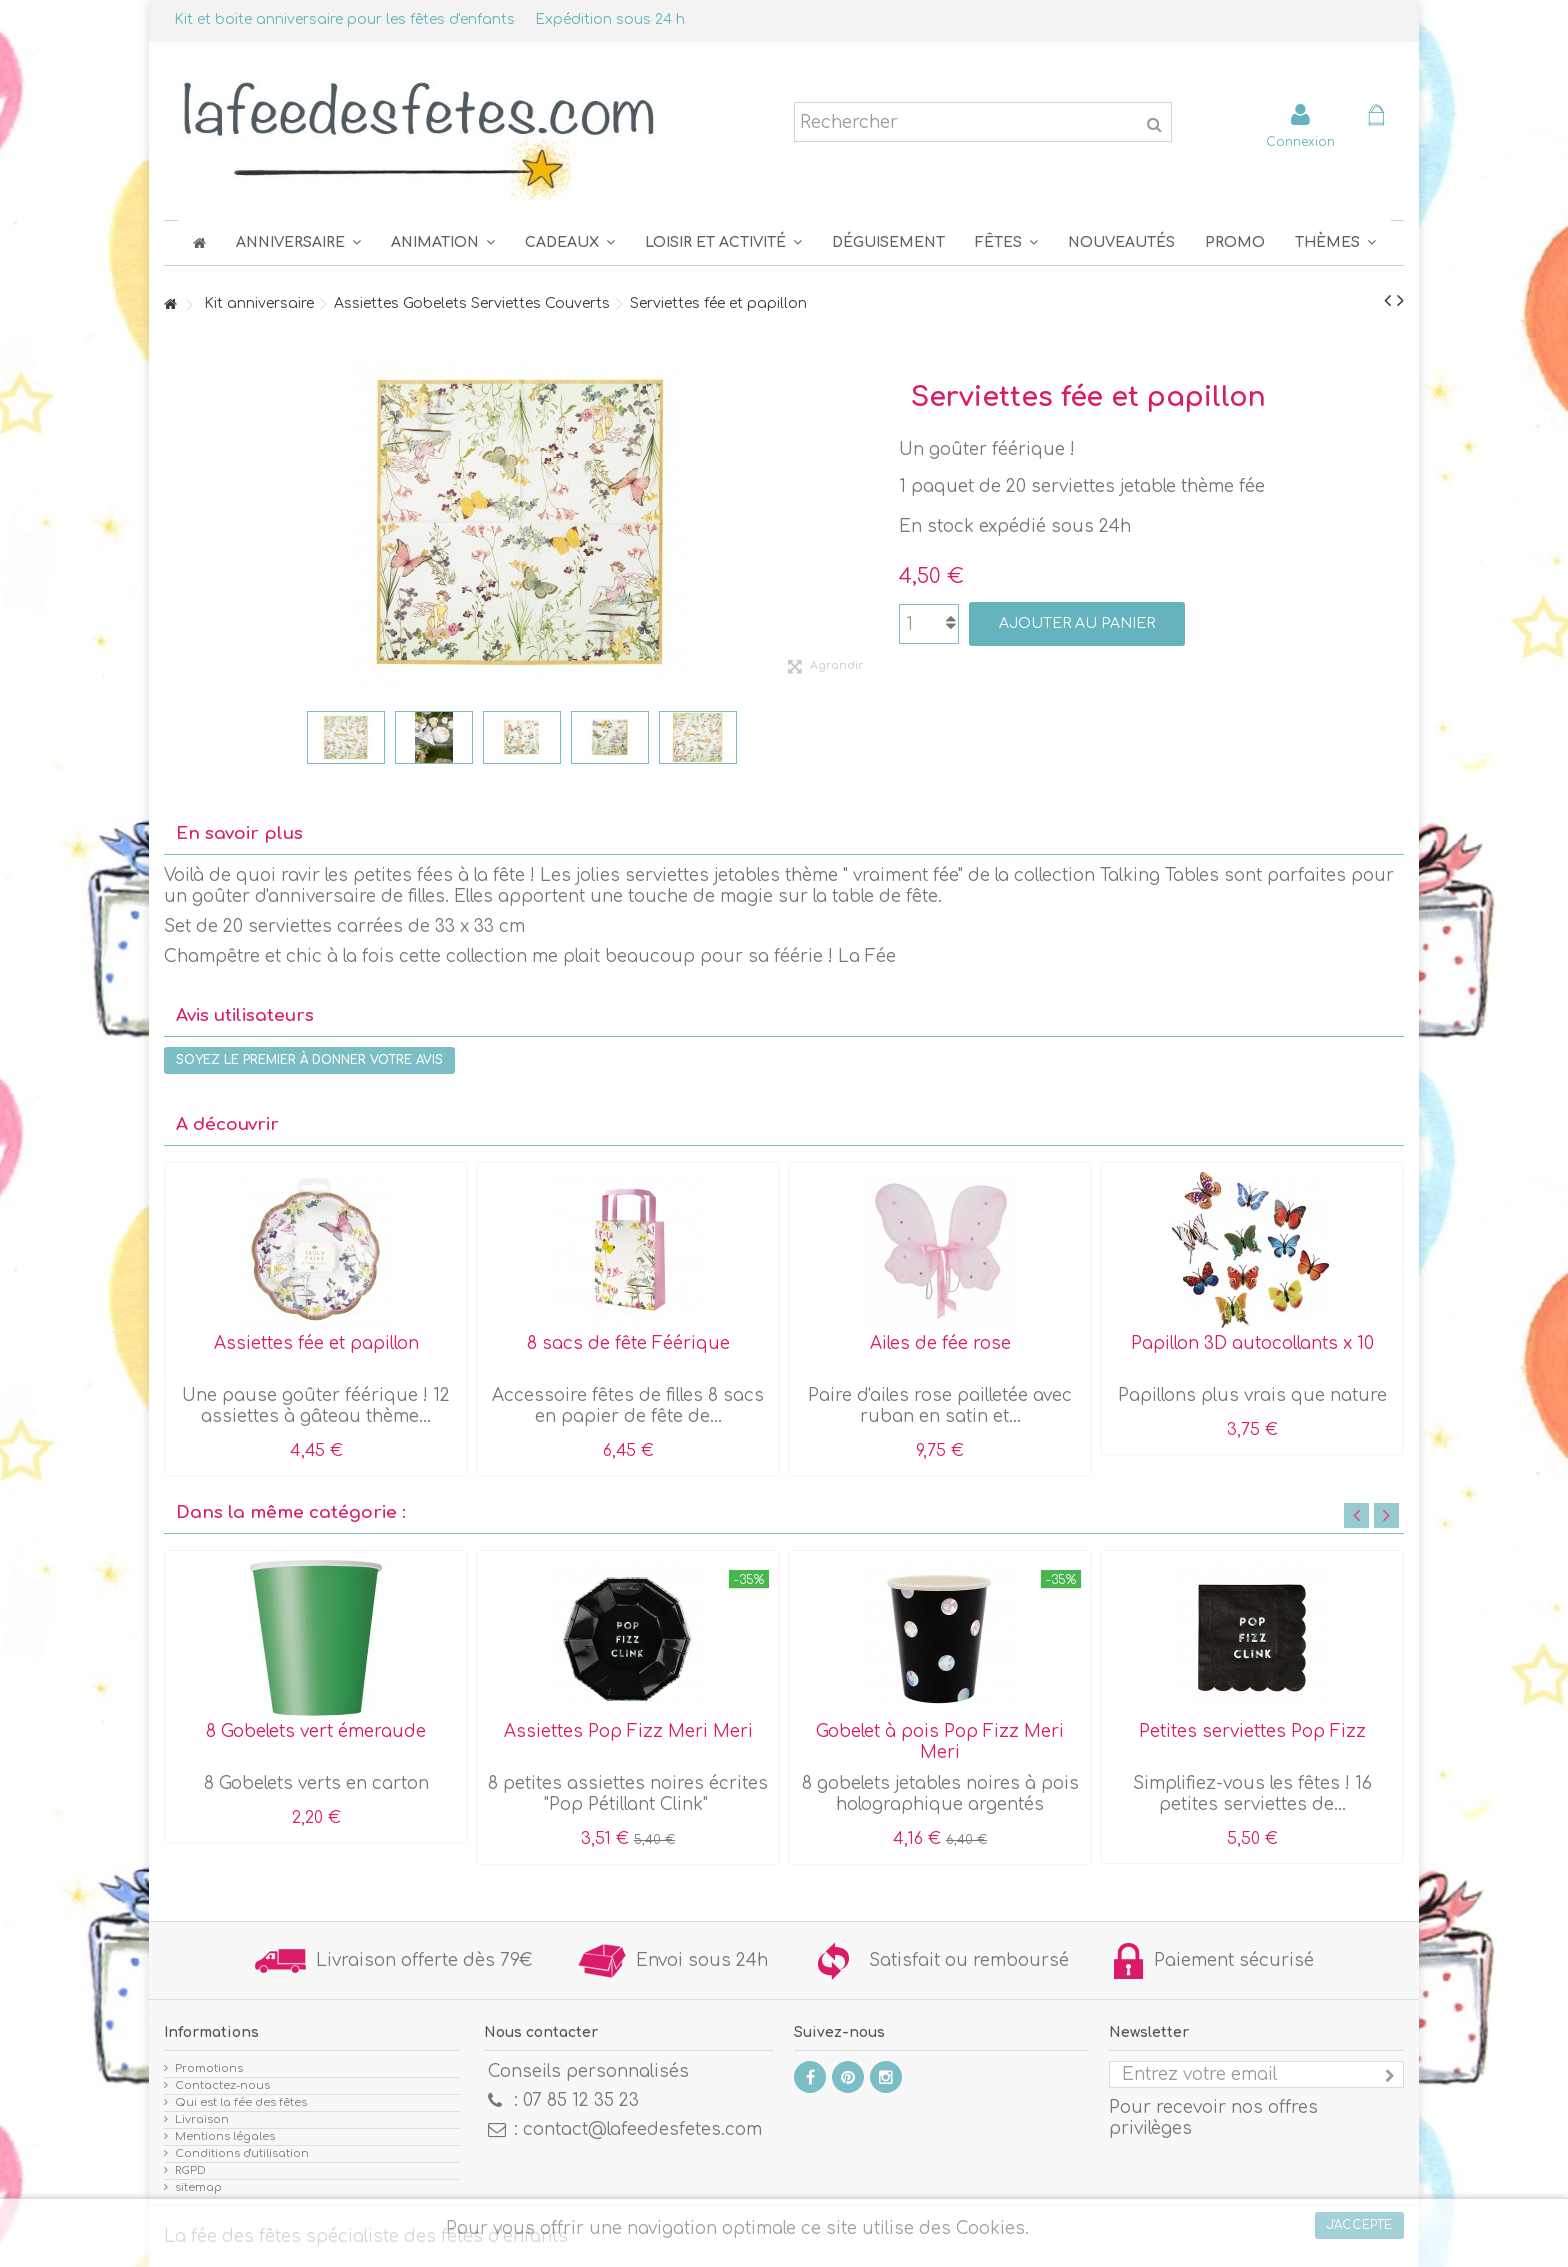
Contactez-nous (222, 2085)
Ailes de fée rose (940, 1343)
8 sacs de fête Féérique (628, 1343)
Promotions (209, 2068)
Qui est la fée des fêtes (241, 2102)
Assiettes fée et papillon (316, 1343)
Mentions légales (225, 2136)
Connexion (1300, 141)
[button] (1006, 242)
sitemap (198, 2187)
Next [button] (1386, 1515)
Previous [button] (1356, 1515)
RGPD (190, 2170)
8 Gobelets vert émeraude (316, 1731)
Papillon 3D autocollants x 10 (1252, 1343)
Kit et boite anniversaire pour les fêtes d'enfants (344, 19)
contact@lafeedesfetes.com (642, 2129)
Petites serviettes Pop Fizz (1252, 1731)
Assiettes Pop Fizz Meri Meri (628, 1731)
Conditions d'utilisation (242, 2153)
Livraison (202, 2119)
